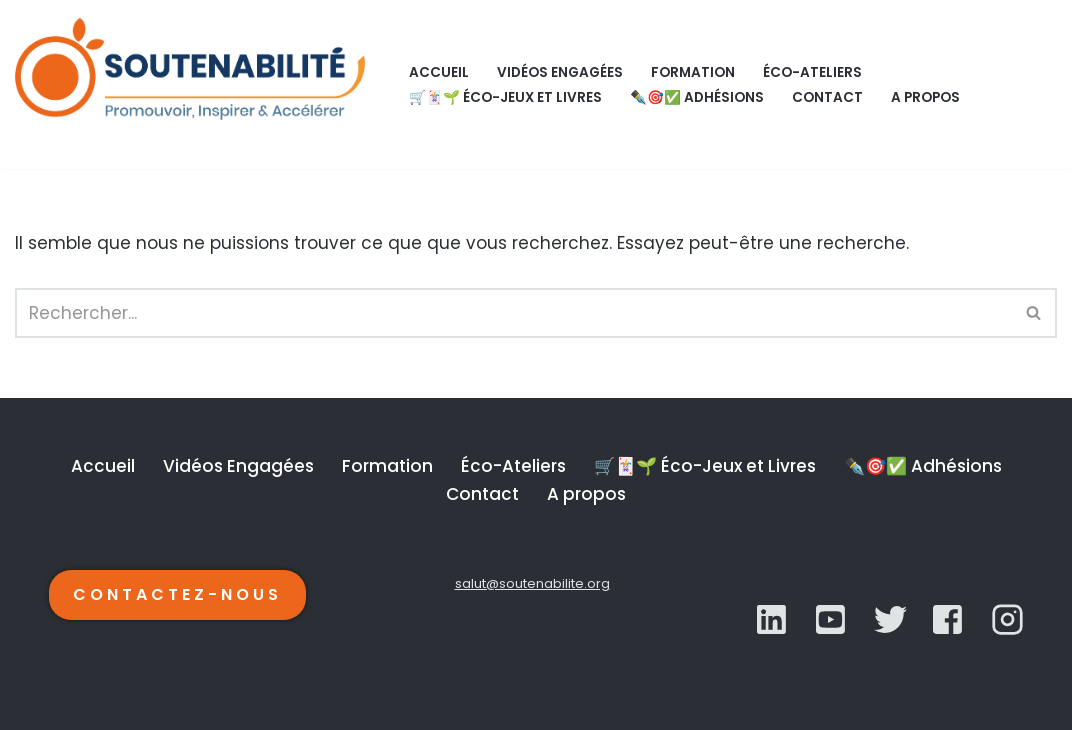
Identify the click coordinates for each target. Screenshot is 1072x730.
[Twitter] (832, 619)
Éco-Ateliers (812, 72)
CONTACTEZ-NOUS (177, 594)
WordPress (231, 703)
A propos (925, 97)
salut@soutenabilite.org (532, 583)
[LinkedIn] (773, 619)
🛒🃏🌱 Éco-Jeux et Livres (505, 97)
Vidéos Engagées (560, 72)
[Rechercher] (513, 313)
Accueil (439, 72)
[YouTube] (890, 619)
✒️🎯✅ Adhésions (697, 97)
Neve (37, 703)
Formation (693, 72)
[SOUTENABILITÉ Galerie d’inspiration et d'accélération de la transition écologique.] (195, 84)
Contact (827, 97)
